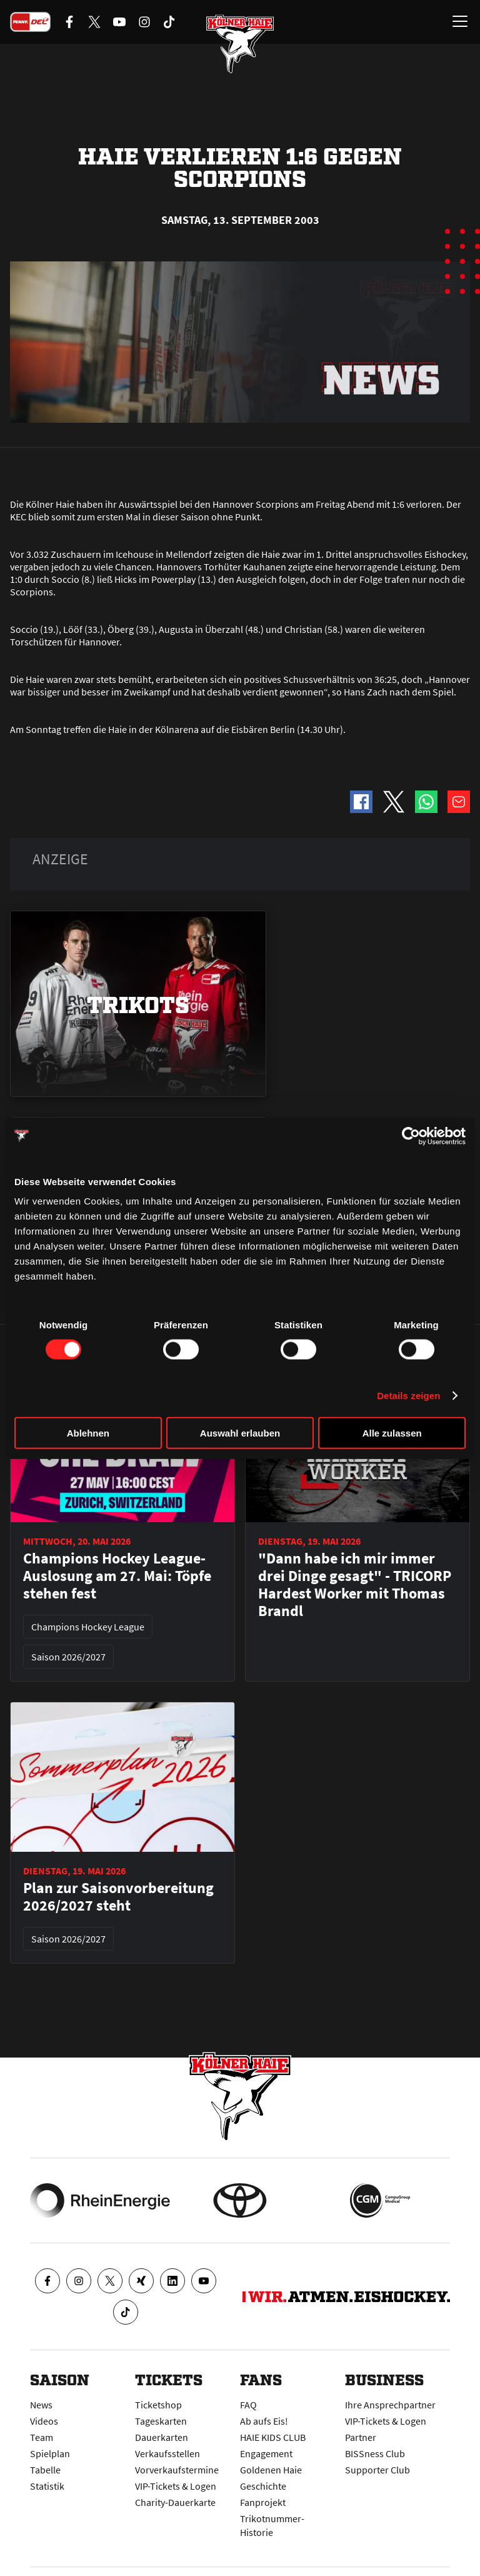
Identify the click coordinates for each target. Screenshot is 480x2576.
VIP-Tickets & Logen (175, 2486)
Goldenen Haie (271, 2469)
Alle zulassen (392, 1433)
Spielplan (50, 2453)
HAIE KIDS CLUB (273, 2437)
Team (41, 2437)
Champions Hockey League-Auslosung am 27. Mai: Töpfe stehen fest (117, 1576)
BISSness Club (375, 2453)
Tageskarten (161, 2421)
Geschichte (263, 2486)
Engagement (266, 2453)
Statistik (47, 2486)
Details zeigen (408, 1395)
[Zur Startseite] (240, 44)
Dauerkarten (161, 2437)
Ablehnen (88, 1433)
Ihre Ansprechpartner (390, 2404)
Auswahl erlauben (240, 1433)
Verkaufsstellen (167, 2453)
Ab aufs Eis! (264, 2421)
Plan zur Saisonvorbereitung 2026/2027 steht (118, 1896)
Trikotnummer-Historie (272, 2525)
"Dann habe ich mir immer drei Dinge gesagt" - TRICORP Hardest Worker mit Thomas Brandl (354, 1585)
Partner (360, 2437)
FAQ (248, 2404)
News (41, 2404)
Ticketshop (158, 2404)
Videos (44, 2421)
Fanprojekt (263, 2502)
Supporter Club (377, 2469)
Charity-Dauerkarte (175, 2502)
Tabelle (45, 2469)
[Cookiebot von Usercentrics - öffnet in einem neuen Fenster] (411, 1135)
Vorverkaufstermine (177, 2469)
